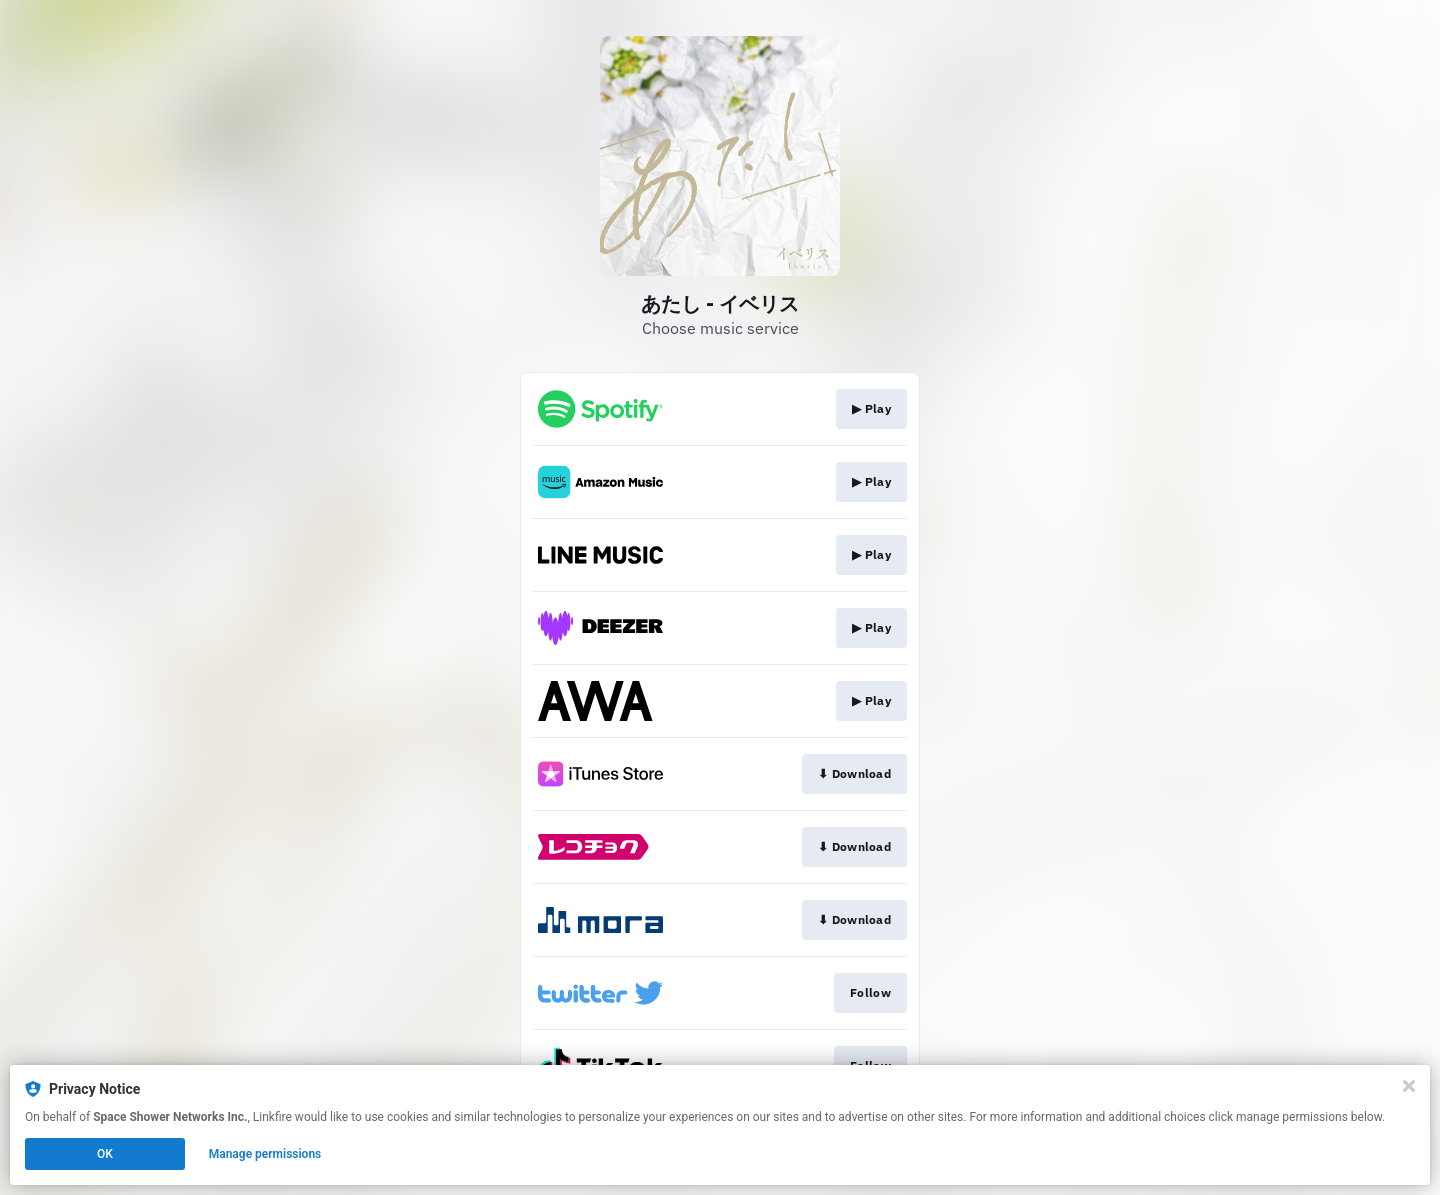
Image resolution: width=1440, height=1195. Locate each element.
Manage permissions (265, 1154)
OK (105, 1154)
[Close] (1409, 1086)
